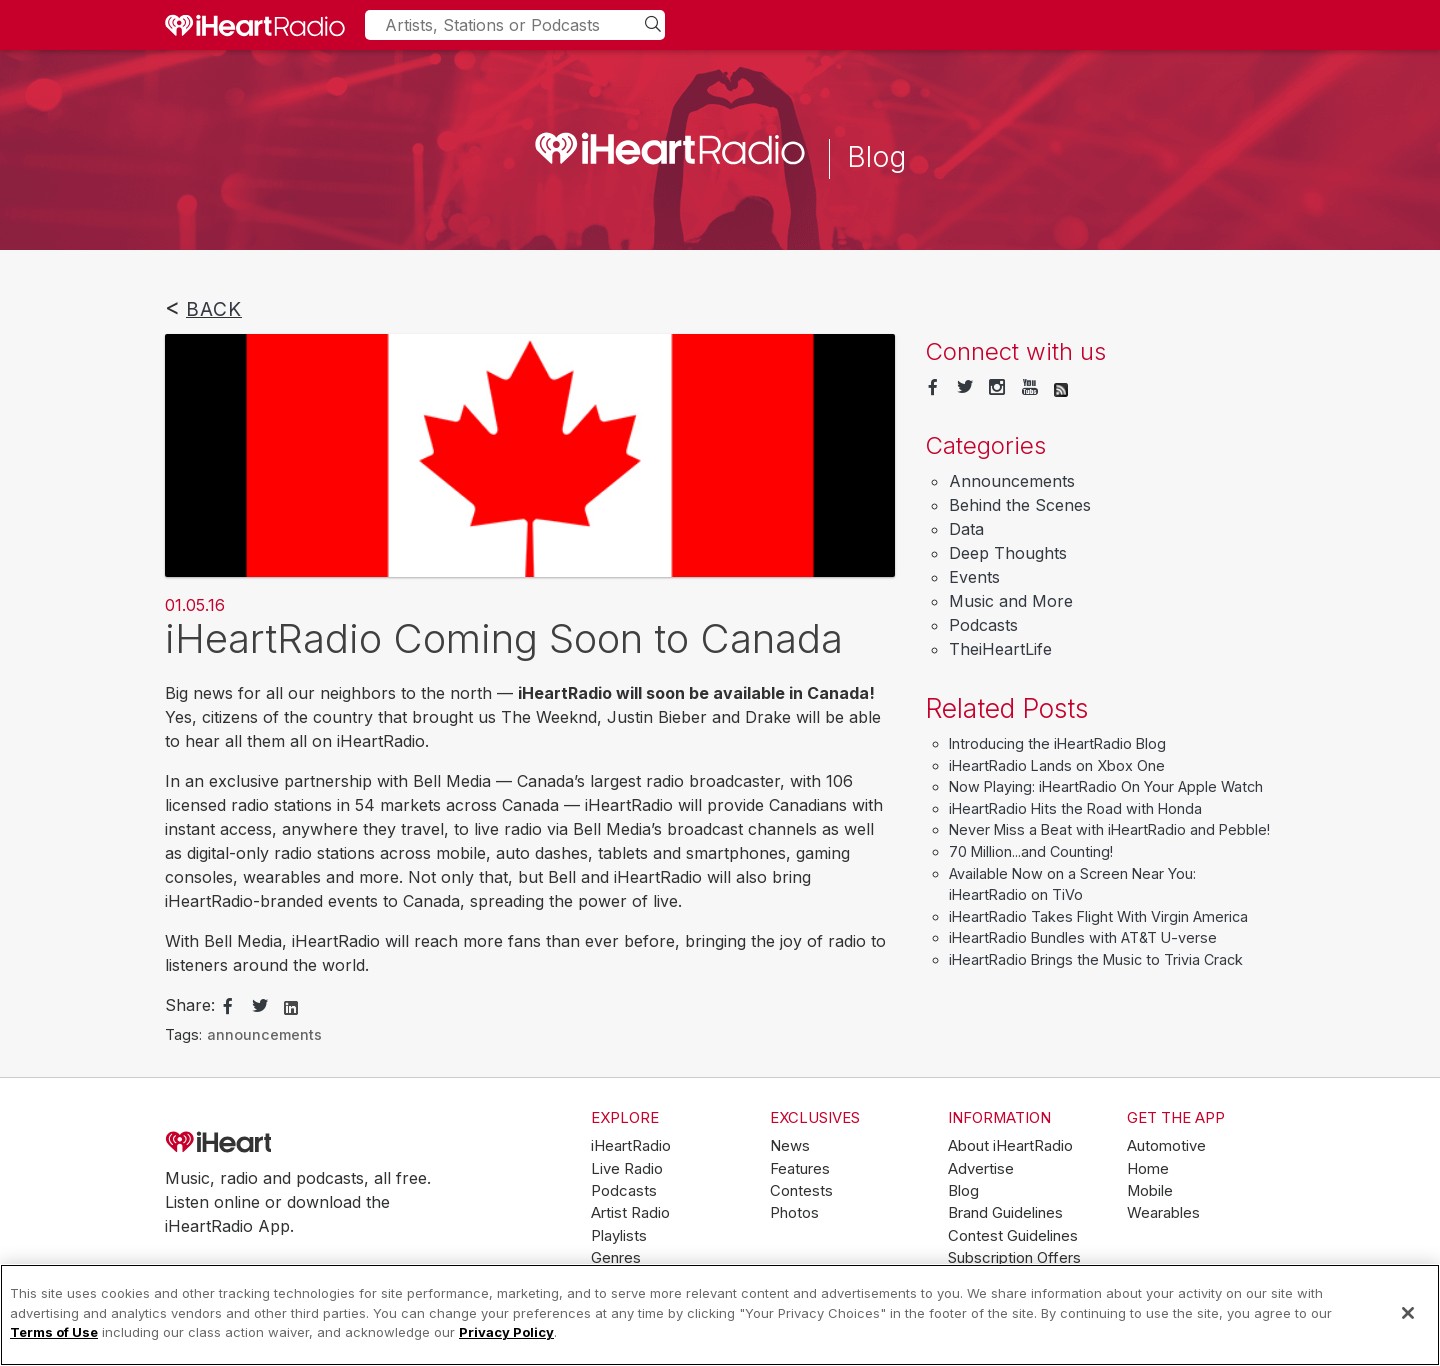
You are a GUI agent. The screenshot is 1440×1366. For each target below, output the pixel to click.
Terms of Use (54, 1332)
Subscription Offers (1014, 1258)
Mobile (1150, 1191)
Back (214, 309)
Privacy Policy (506, 1332)
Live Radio (627, 1169)
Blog (963, 1191)
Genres (616, 1258)
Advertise (981, 1169)
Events (974, 577)
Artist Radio (630, 1213)
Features (800, 1169)
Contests (801, 1191)
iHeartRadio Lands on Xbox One (1057, 765)
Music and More (1011, 601)
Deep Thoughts (1008, 553)
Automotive (1166, 1146)
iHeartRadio (275, 1143)
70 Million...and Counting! (1031, 851)
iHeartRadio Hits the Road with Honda (1075, 808)
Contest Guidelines (1013, 1236)
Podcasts (983, 625)
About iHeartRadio (1010, 1146)
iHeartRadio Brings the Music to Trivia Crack (1096, 959)
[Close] (1408, 1313)
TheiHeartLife (1000, 649)
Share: (190, 1005)
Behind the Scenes (1020, 505)
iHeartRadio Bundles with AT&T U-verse (1083, 937)
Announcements (1012, 481)
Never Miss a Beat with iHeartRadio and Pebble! (1109, 829)
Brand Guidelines (1005, 1213)
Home (1148, 1169)
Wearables (1163, 1213)
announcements (264, 1034)
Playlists (619, 1236)
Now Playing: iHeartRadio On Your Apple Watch (1106, 786)
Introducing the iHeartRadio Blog (1057, 743)
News (790, 1146)
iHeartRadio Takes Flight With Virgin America (1098, 916)
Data (966, 529)
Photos (794, 1213)
